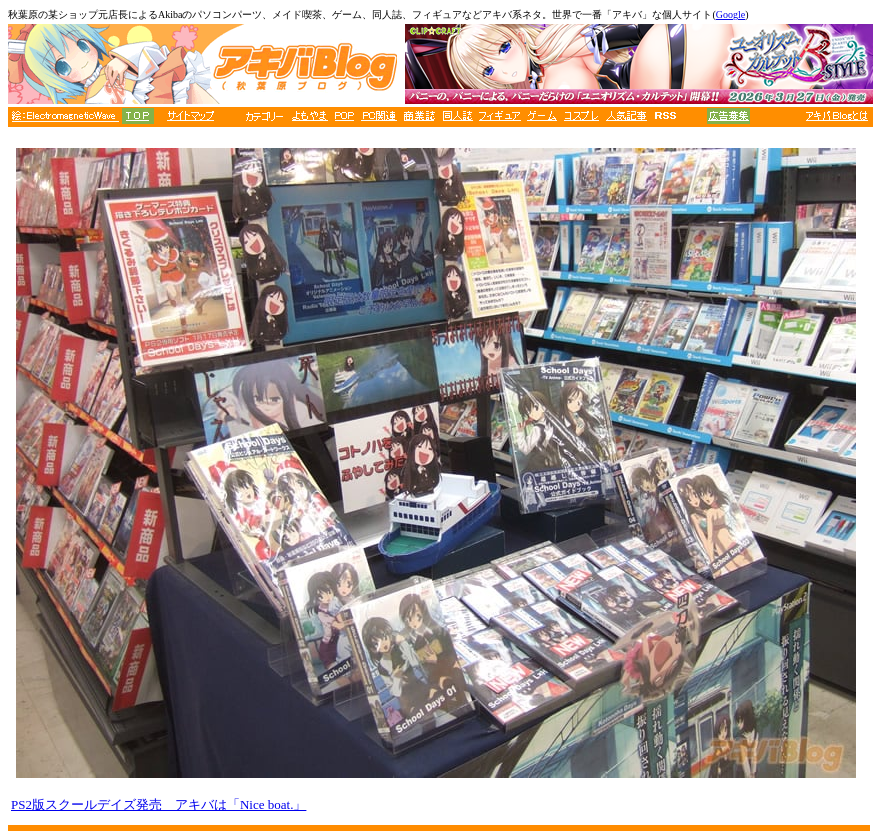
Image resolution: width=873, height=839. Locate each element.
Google (730, 14)
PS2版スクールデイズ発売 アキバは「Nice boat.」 (158, 804)
